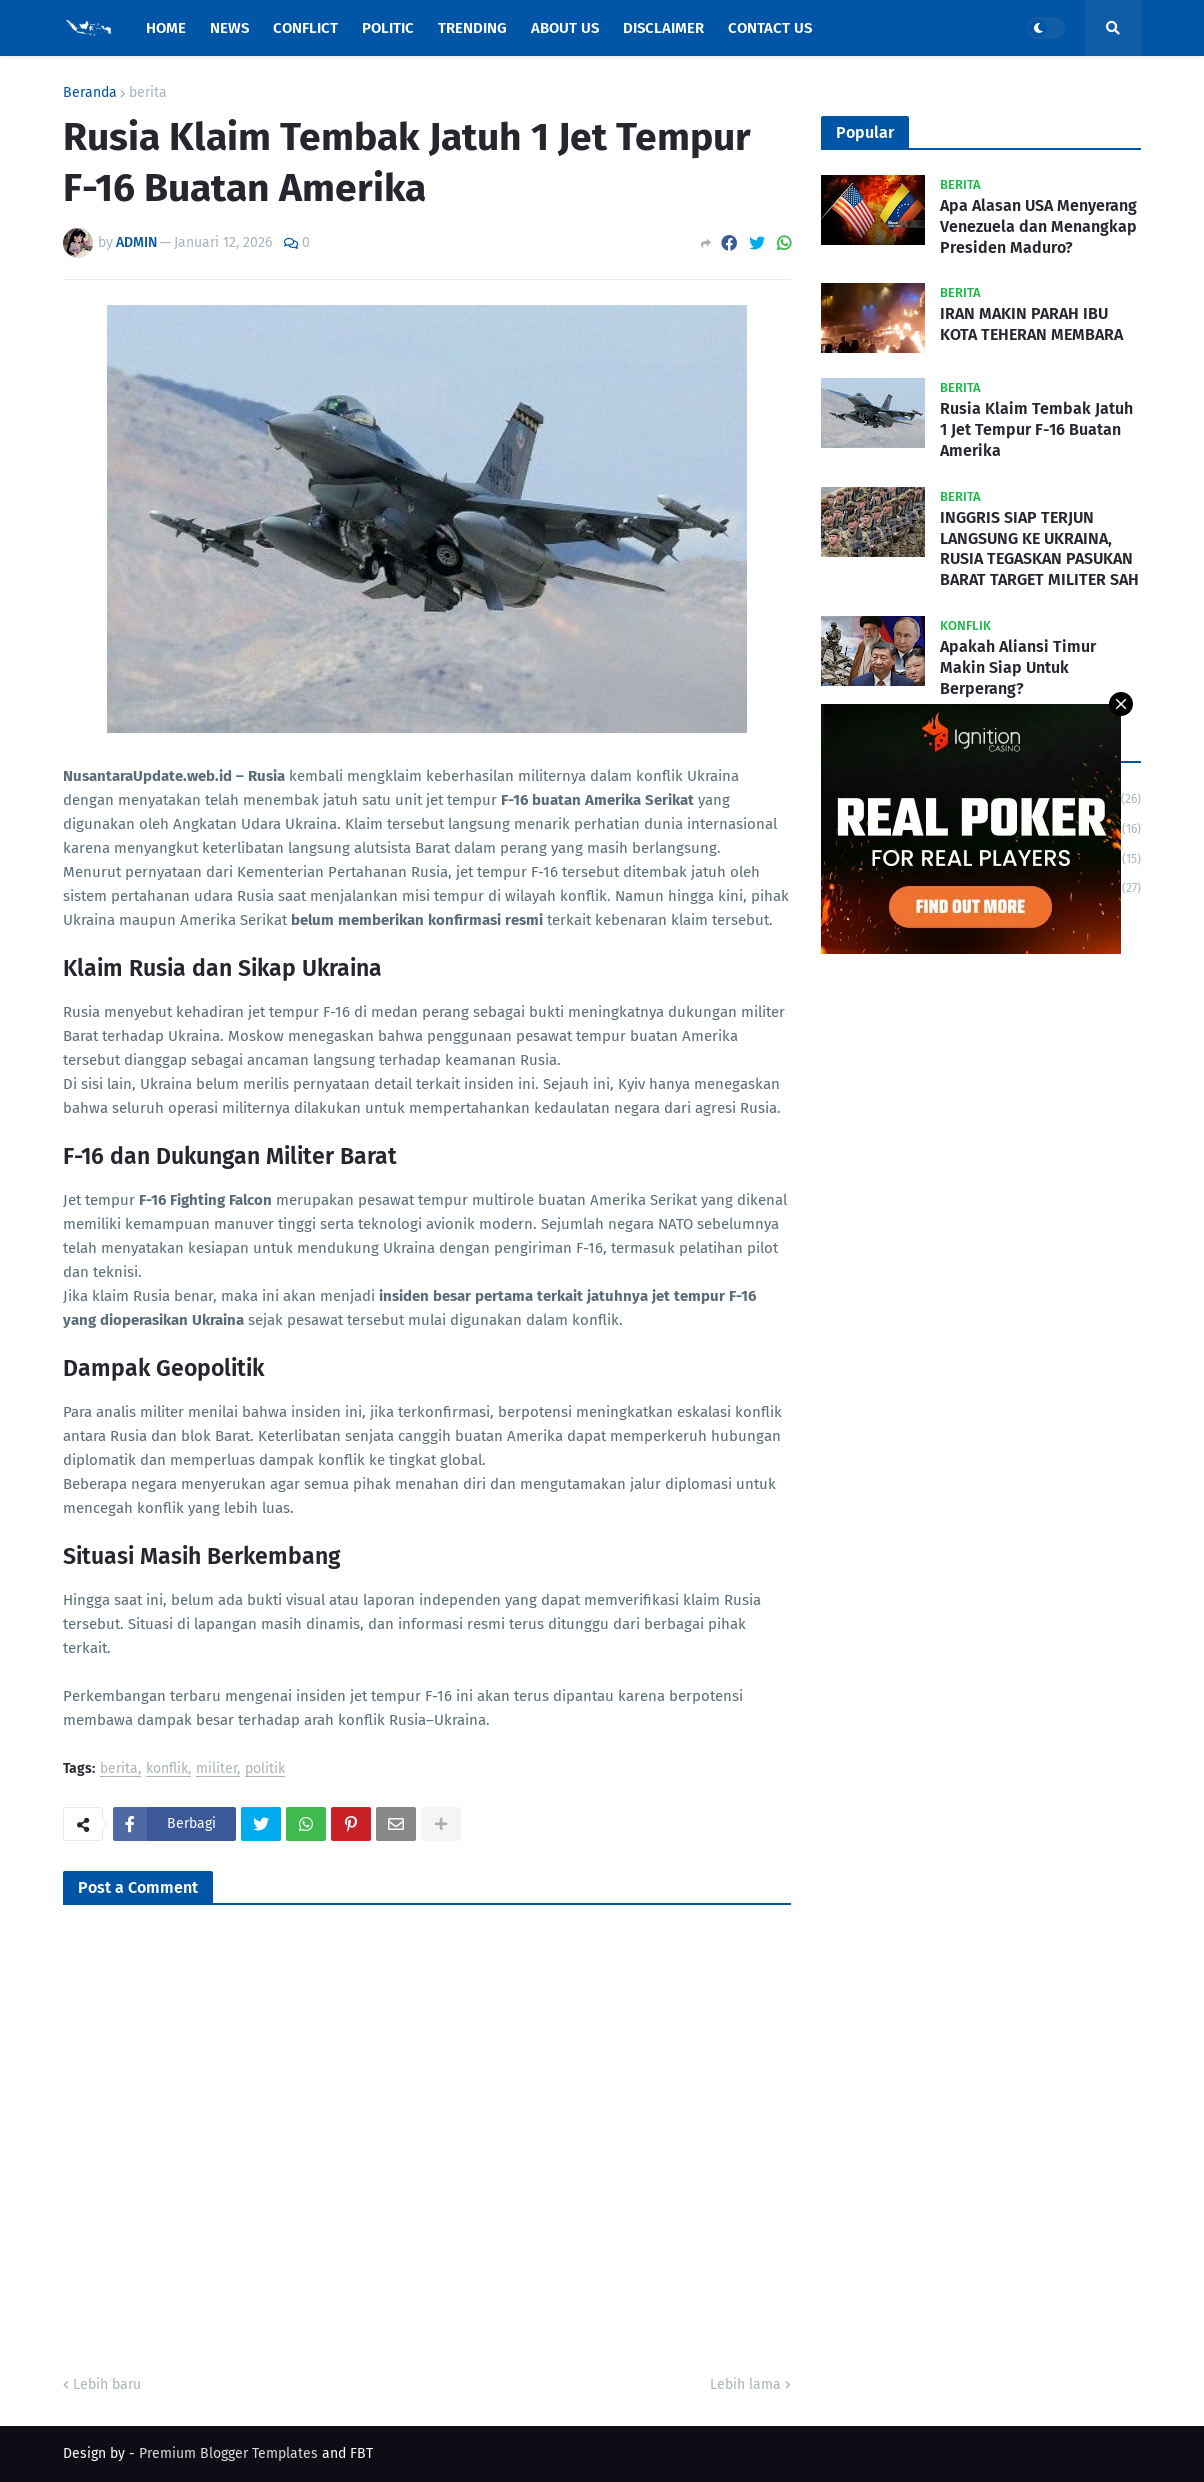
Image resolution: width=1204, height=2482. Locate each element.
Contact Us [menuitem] (770, 28)
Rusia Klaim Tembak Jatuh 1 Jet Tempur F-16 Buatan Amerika (1036, 429)
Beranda (90, 93)
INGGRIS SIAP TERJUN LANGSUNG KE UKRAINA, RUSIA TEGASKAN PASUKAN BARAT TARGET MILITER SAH (1039, 548)
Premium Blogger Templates (228, 2453)
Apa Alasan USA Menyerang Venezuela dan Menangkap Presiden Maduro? (1038, 226)
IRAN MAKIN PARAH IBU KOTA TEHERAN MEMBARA (1031, 324)
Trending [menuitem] (472, 28)
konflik (167, 1769)
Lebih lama (745, 2384)
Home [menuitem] (166, 28)
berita (148, 93)
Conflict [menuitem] (305, 28)
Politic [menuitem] (388, 28)
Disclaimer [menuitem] (663, 28)
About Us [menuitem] (565, 28)
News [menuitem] (229, 28)
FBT (361, 2453)
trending (986, 887)
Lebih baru (107, 2384)
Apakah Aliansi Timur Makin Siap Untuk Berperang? (1018, 667)
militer (216, 1769)
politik (265, 1769)
